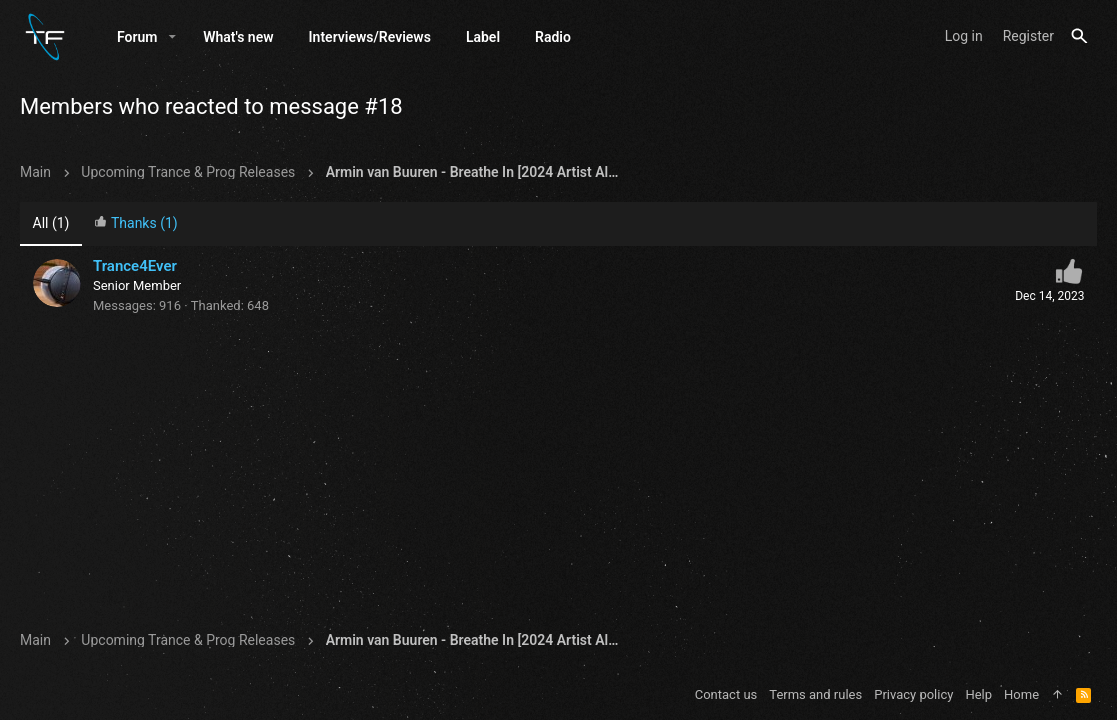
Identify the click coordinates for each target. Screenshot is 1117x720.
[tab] (136, 224)
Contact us (726, 694)
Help (978, 694)
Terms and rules (815, 694)
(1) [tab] (51, 223)
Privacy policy (913, 694)
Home (1021, 694)
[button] (172, 37)
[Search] (1079, 36)
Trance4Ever (135, 266)
